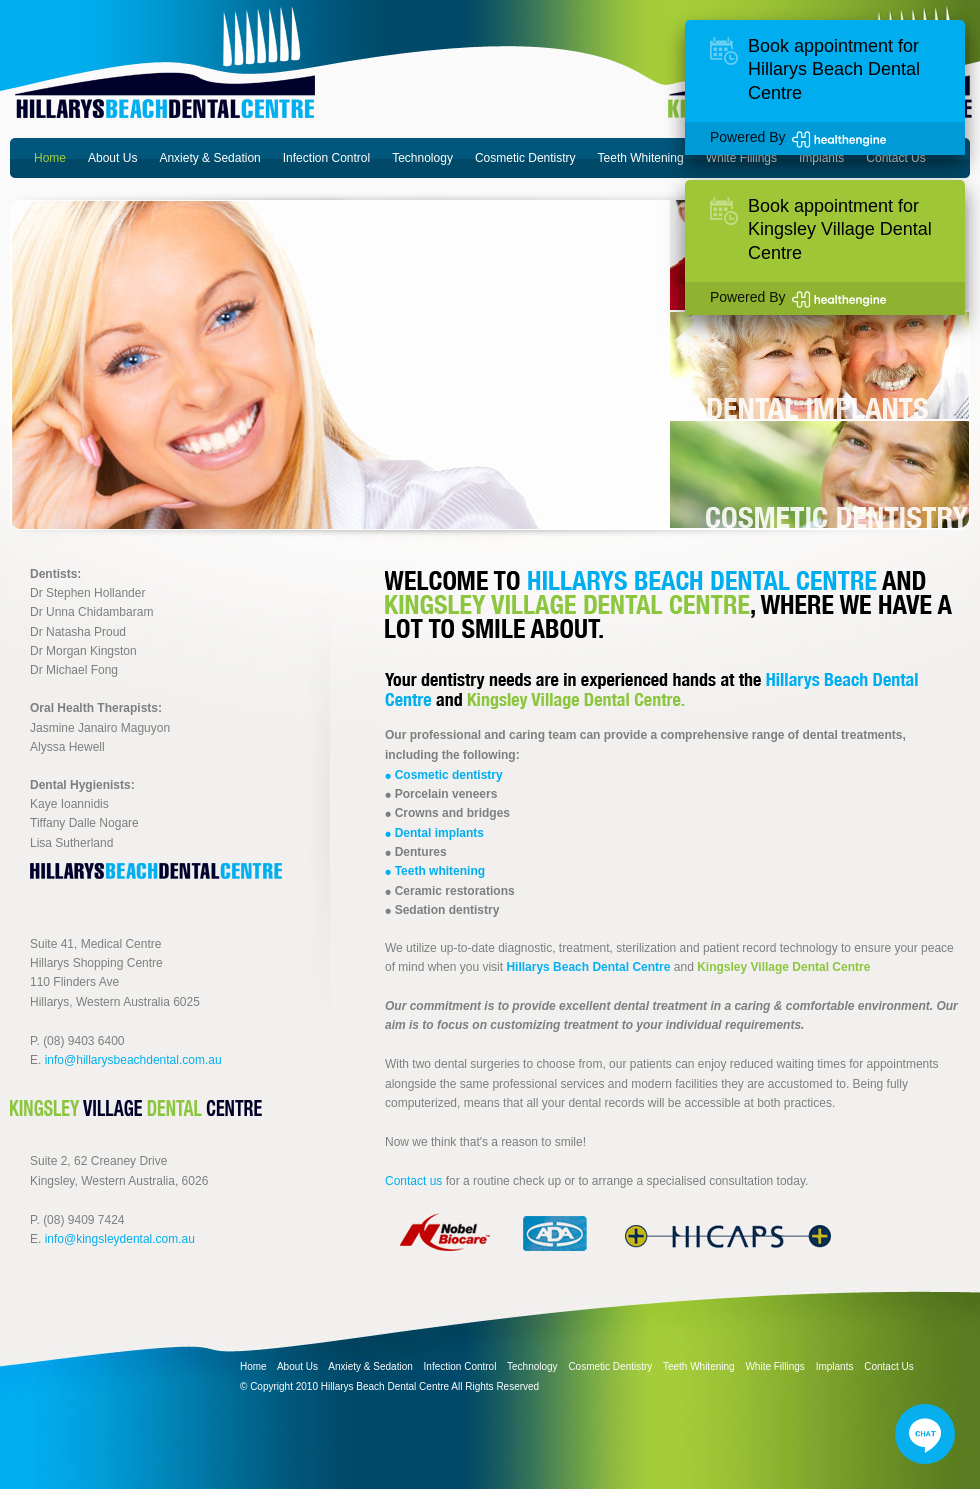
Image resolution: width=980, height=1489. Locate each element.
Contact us (413, 1181)
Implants (821, 158)
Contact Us (895, 158)
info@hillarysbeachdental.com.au (133, 1060)
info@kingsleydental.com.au (120, 1239)
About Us (112, 158)
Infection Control (326, 158)
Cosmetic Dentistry (525, 158)
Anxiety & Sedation (209, 158)
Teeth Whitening (641, 158)
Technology (422, 158)
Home (50, 158)
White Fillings (741, 158)
